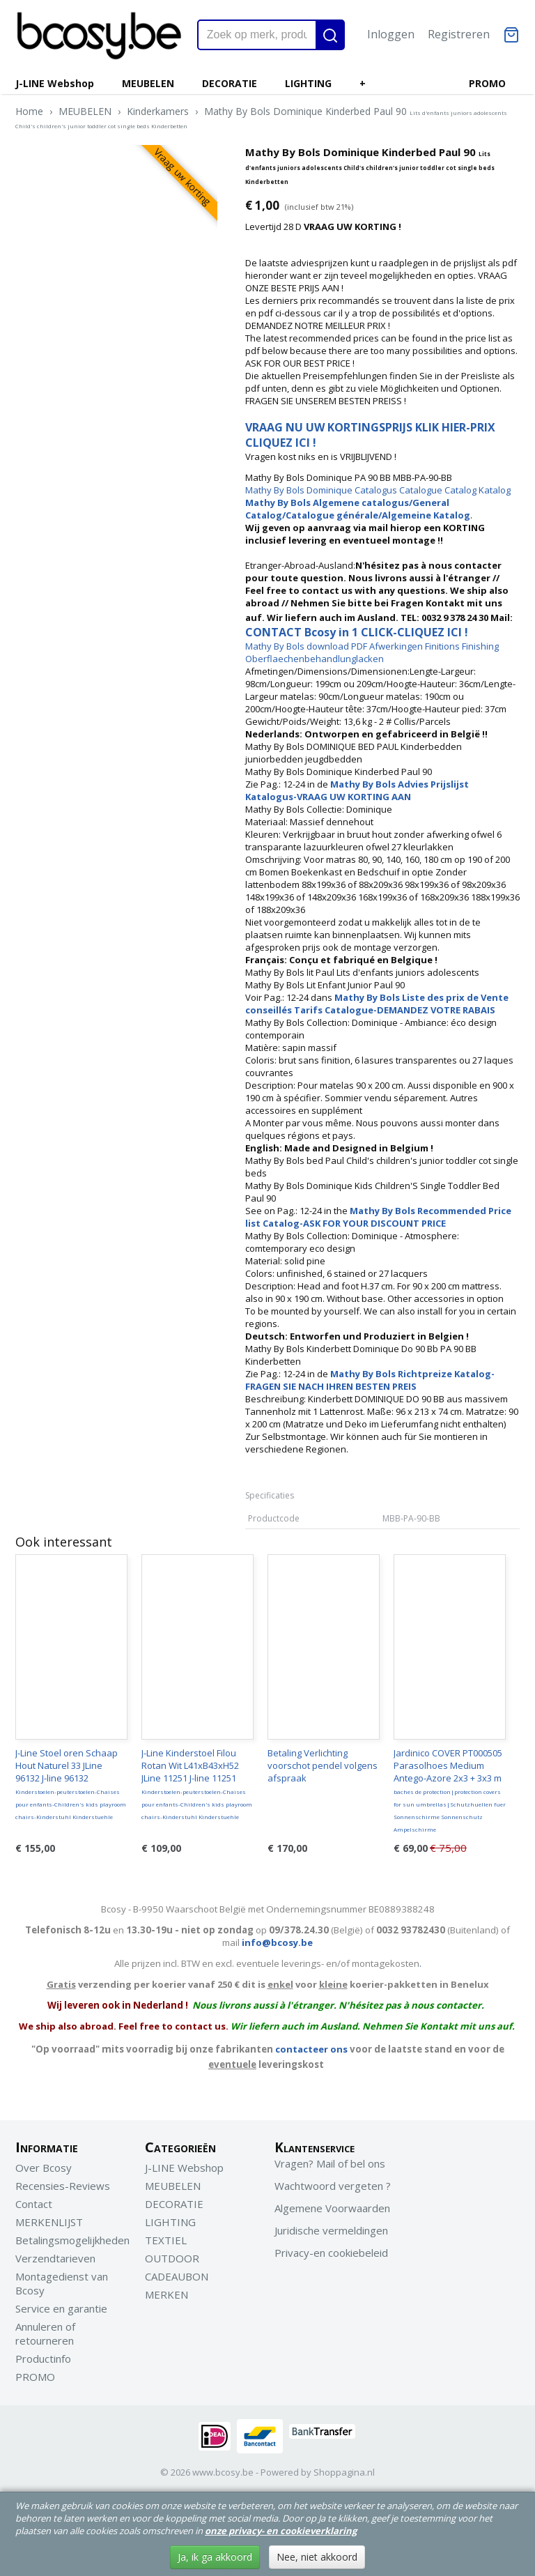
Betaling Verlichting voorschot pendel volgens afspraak (323, 1765)
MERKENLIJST (49, 2222)
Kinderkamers (158, 111)
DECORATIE (229, 83)
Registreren (459, 34)
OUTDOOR (172, 2258)
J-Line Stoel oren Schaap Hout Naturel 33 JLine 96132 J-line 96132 (70, 1783)
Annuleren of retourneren (45, 2333)
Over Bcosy (43, 2168)
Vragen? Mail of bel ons (329, 2163)
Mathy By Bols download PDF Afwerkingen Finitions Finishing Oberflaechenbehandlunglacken (372, 652)
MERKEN (166, 2294)
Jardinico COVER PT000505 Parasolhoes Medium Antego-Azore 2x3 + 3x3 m (450, 1790)
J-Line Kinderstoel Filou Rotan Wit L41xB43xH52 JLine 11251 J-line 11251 (196, 1783)
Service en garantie (61, 2308)
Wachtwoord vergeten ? (332, 2186)
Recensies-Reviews (62, 2186)
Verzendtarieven (55, 2258)
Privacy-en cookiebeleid (331, 2253)
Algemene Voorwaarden (332, 2208)
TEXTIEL (166, 2240)
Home (29, 111)
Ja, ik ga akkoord (215, 2556)
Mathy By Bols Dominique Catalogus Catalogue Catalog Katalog (378, 490)
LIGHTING (308, 83)
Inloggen (390, 34)
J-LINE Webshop (54, 83)
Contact (33, 2204)
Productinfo (43, 2359)
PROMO (487, 83)
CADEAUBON (176, 2276)
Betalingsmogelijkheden (72, 2240)
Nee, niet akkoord (317, 2556)
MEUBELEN (148, 83)
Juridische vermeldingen (331, 2230)
